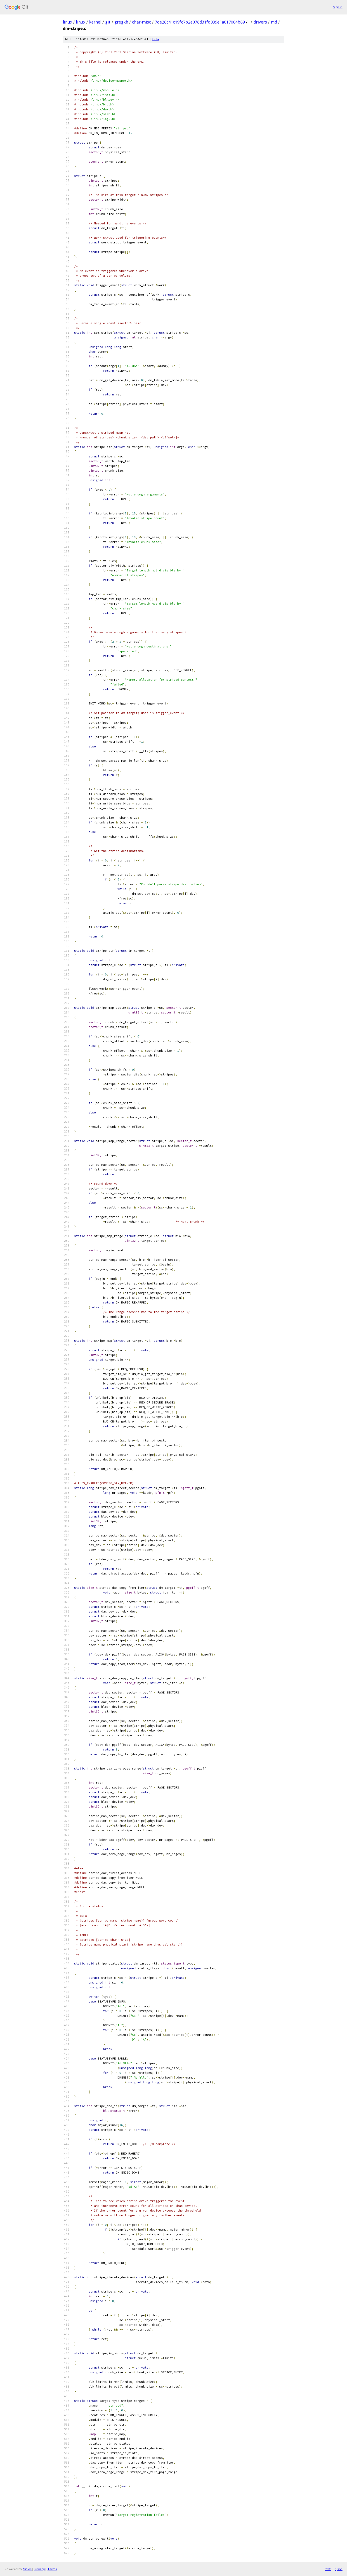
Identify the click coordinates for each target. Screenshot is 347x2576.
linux (67, 22)
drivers (260, 22)
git (108, 22)
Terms (52, 2569)
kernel (95, 22)
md (274, 22)
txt (328, 2569)
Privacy (39, 2569)
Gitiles (27, 2569)
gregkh (121, 22)
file (155, 39)
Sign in (337, 7)
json (338, 2569)
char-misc (141, 22)
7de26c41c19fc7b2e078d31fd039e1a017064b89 (200, 22)
